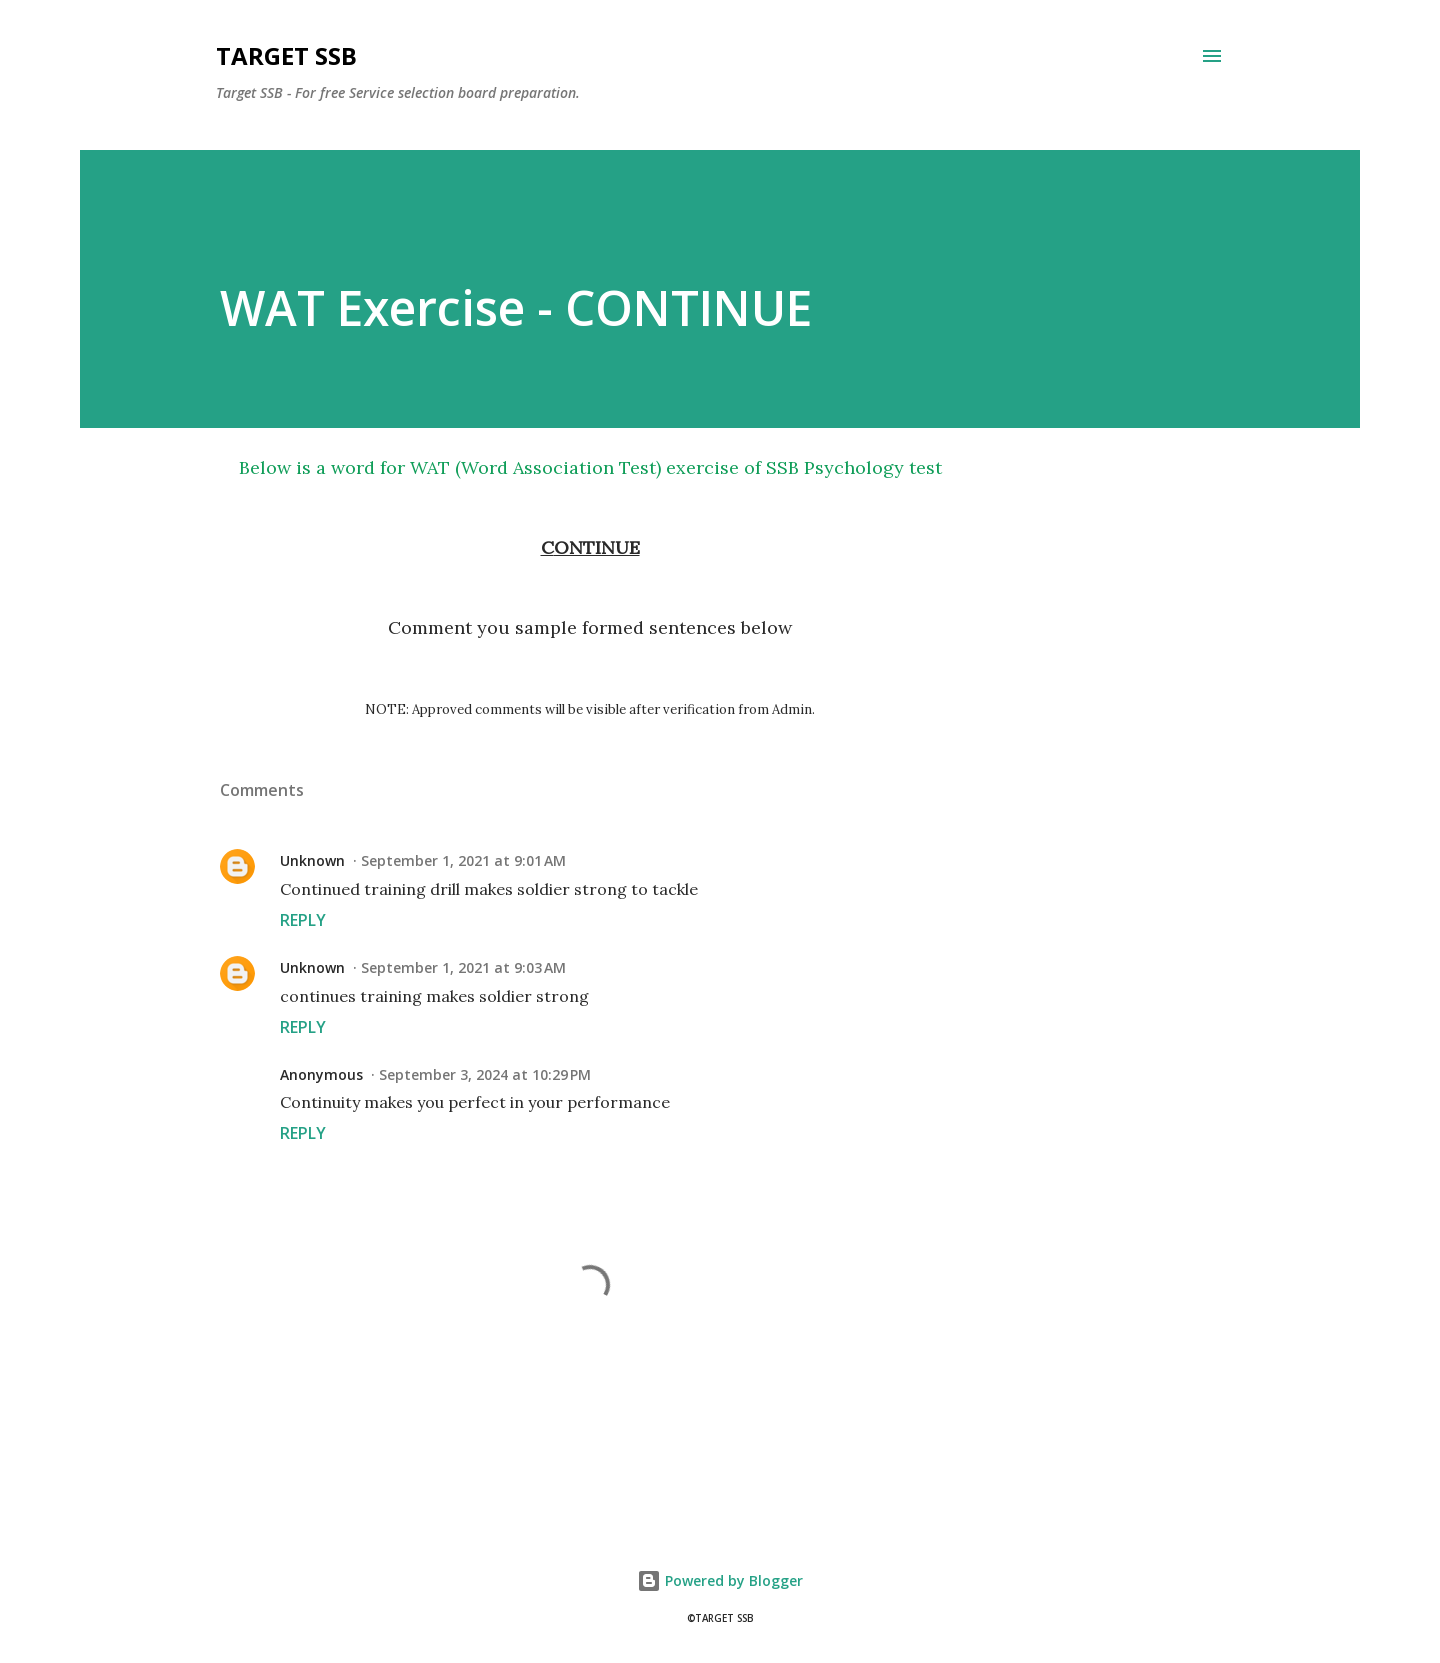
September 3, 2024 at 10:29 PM (485, 1074)
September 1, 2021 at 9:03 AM (463, 967)
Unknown (312, 860)
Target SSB (286, 55)
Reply (303, 920)
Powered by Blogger (720, 1580)
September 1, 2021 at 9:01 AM (463, 860)
